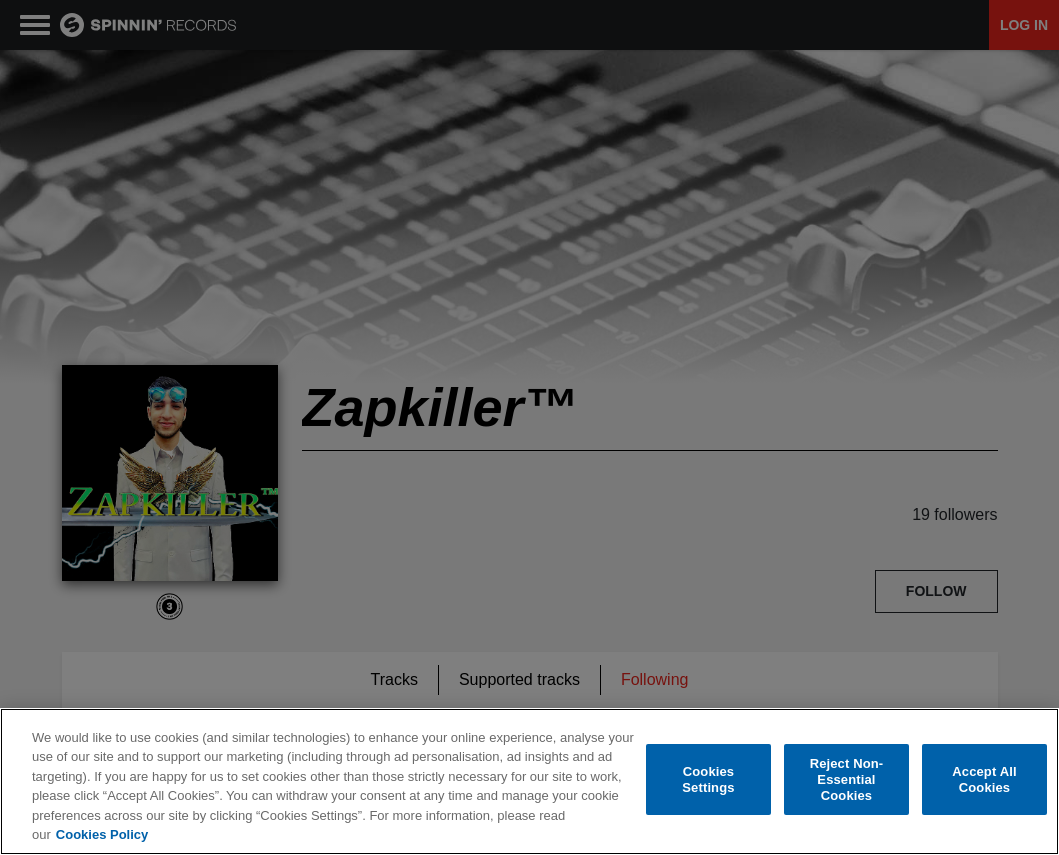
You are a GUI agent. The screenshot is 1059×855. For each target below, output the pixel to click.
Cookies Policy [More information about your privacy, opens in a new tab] (102, 836)
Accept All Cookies (984, 781)
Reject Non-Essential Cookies (847, 781)
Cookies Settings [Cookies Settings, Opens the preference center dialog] (708, 781)
